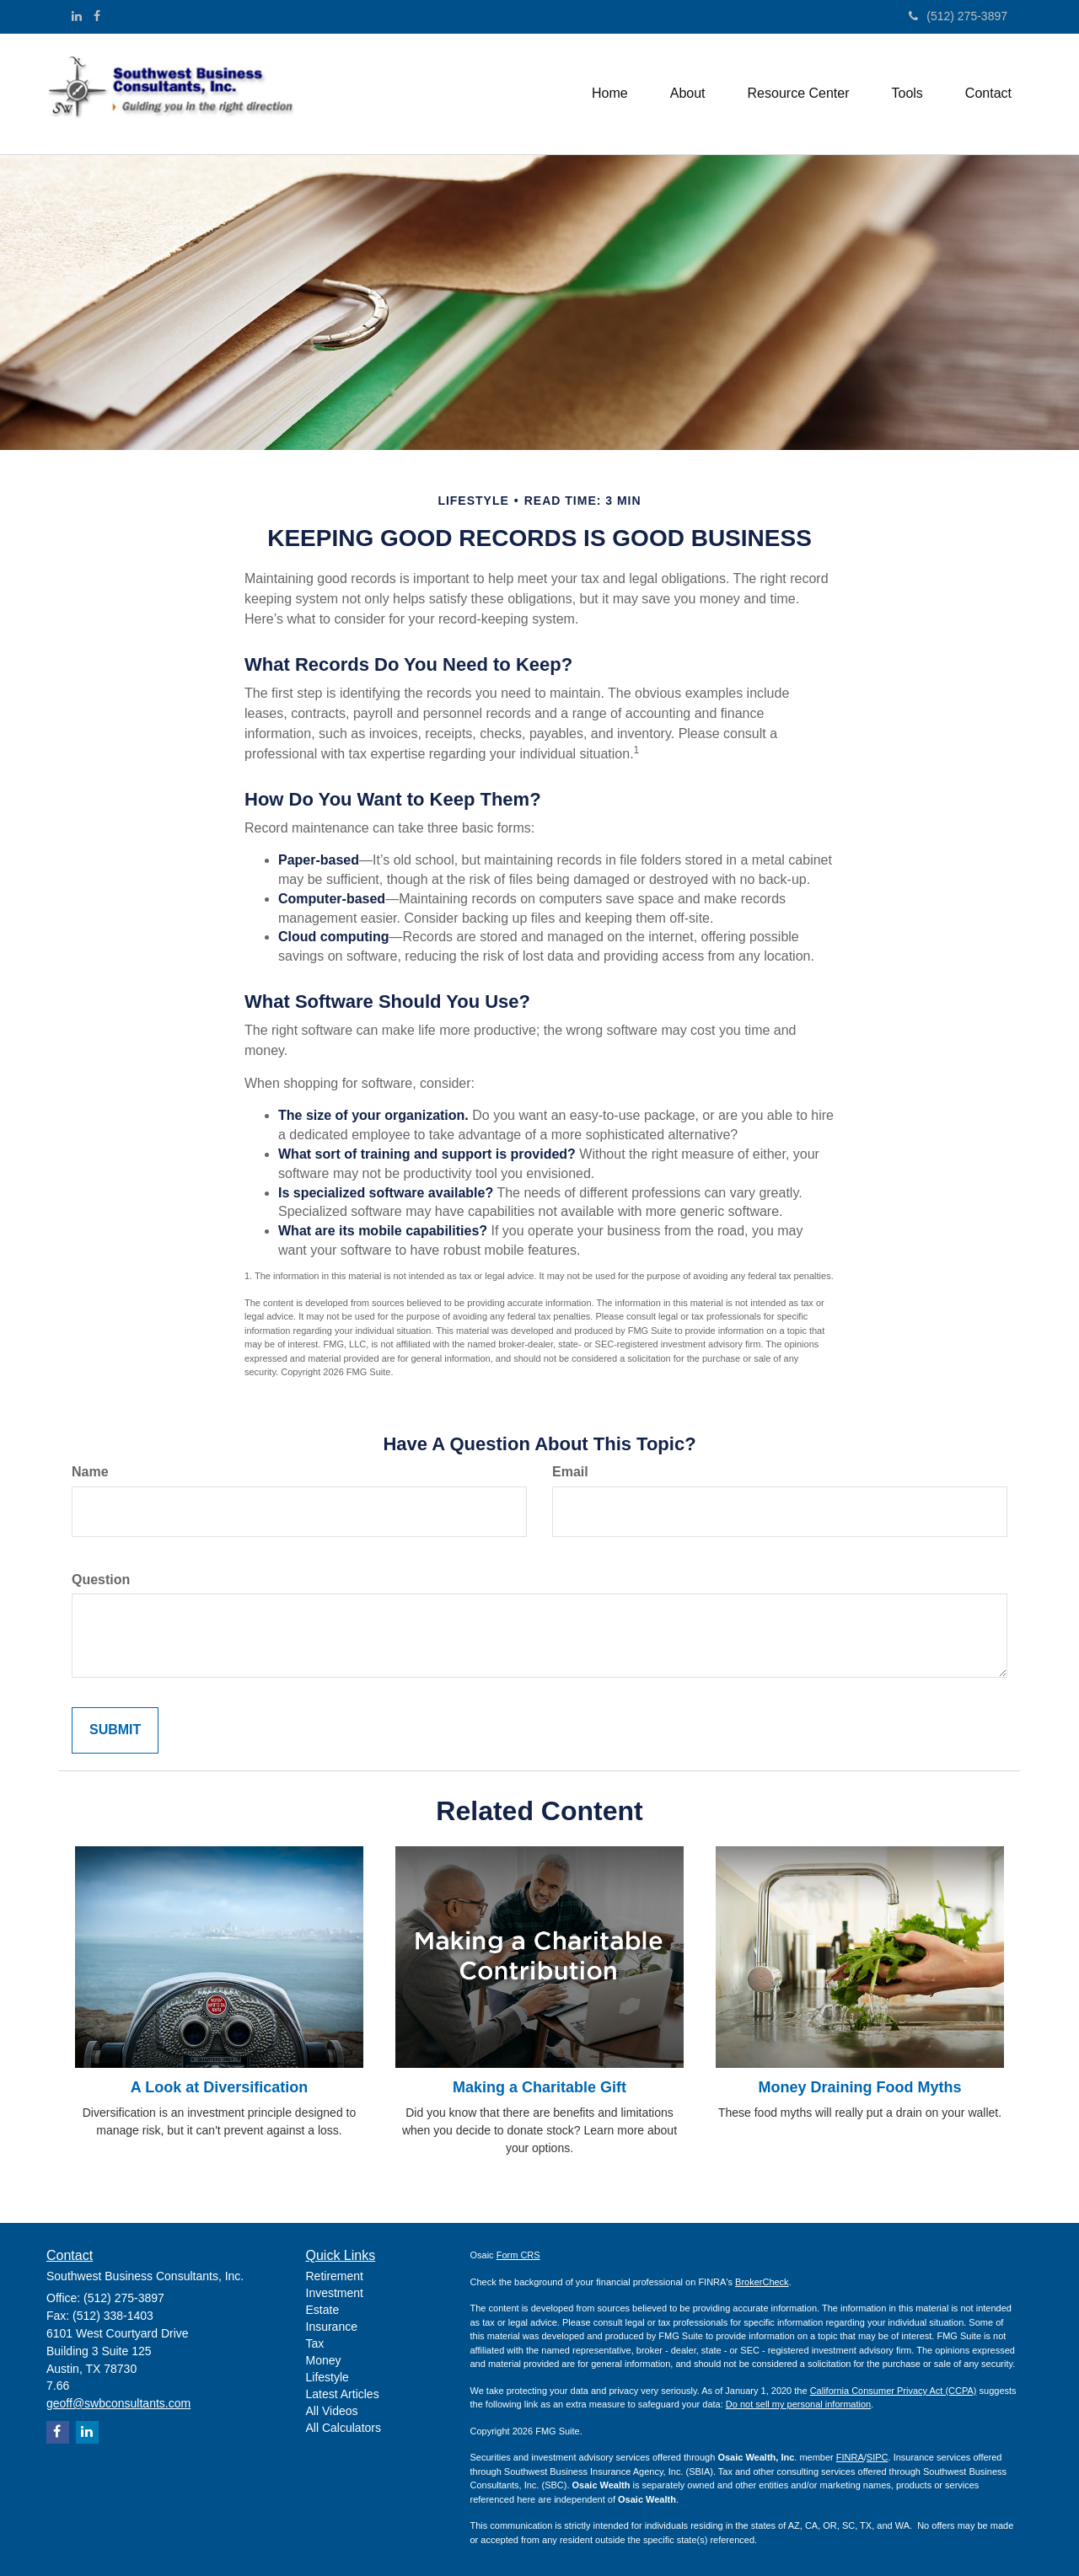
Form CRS (518, 2255)
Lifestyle (327, 2377)
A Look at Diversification (219, 2087)
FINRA (850, 2457)
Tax (315, 2343)
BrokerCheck (762, 2282)
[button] (688, 93)
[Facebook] (97, 16)
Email (570, 1472)
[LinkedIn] (77, 16)
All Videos (332, 2411)
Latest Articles (342, 2394)
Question (101, 1579)
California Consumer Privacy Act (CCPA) (893, 2391)
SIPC (877, 2457)
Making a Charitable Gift (539, 2087)
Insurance (331, 2326)
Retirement (334, 2276)
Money (323, 2360)
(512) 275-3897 (958, 16)
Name (90, 1472)
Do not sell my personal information (798, 2404)
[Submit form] (115, 1730)
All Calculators (343, 2427)
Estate (323, 2309)
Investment (334, 2293)
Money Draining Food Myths (860, 2087)
